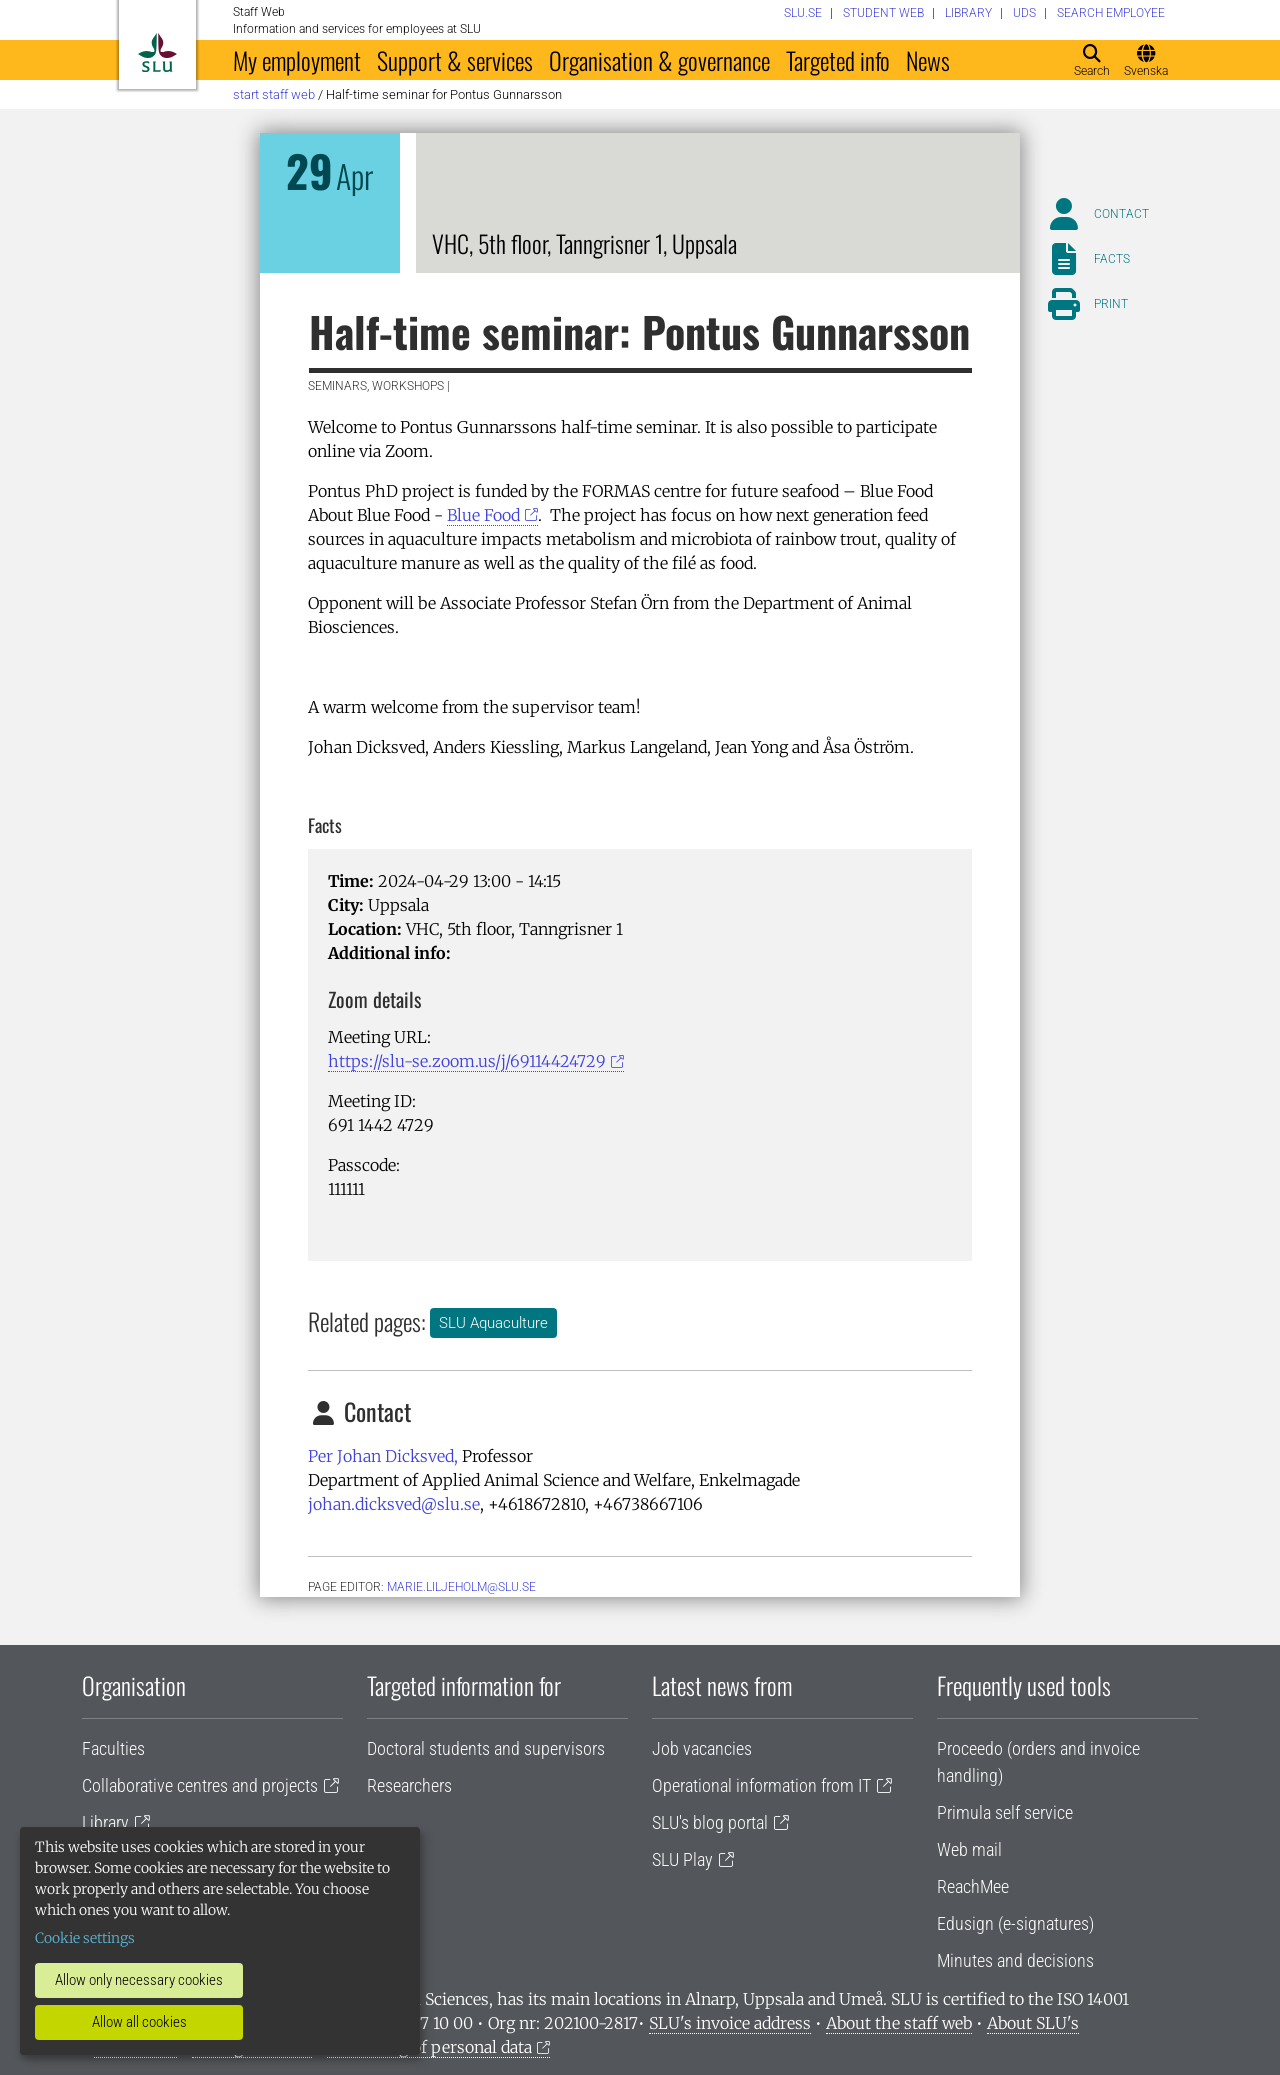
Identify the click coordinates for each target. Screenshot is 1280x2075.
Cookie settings (85, 1938)
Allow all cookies (139, 2022)
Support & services (455, 60)
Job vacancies (702, 1748)
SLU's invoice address (730, 2023)
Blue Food (483, 515)
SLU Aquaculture (493, 1323)
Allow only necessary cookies (139, 1980)
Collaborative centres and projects (200, 1785)
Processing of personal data (429, 2047)
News (928, 60)
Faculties (113, 1748)
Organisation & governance (659, 60)
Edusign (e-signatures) (1015, 1923)
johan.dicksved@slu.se (394, 1504)
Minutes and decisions (1015, 1960)
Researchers (409, 1785)
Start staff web (274, 94)
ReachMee (973, 1886)
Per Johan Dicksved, (383, 1456)
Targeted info (838, 60)
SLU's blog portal (710, 1822)
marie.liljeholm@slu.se (461, 1587)
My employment (297, 60)
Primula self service (1005, 1812)
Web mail (969, 1849)
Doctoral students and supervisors (486, 1748)
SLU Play (682, 1859)
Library (105, 1822)
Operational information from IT (761, 1785)
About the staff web (899, 2023)
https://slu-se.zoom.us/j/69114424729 (467, 1061)
